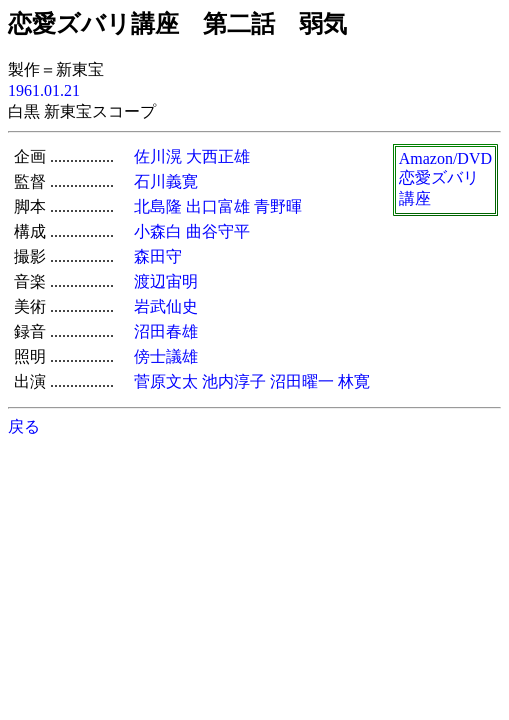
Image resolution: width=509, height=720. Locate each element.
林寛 (354, 381)
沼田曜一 (302, 381)
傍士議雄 (166, 356)
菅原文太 (166, 381)
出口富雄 (218, 206)
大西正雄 (218, 156)
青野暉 (278, 206)
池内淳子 (234, 381)
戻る (24, 426)
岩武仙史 (166, 306)
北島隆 (158, 206)
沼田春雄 (166, 331)
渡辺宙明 (166, 281)
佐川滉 (158, 156)
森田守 (158, 256)
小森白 (158, 231)
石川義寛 (166, 181)
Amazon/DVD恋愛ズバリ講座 (445, 178)
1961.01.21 (44, 90)
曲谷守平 (218, 231)
